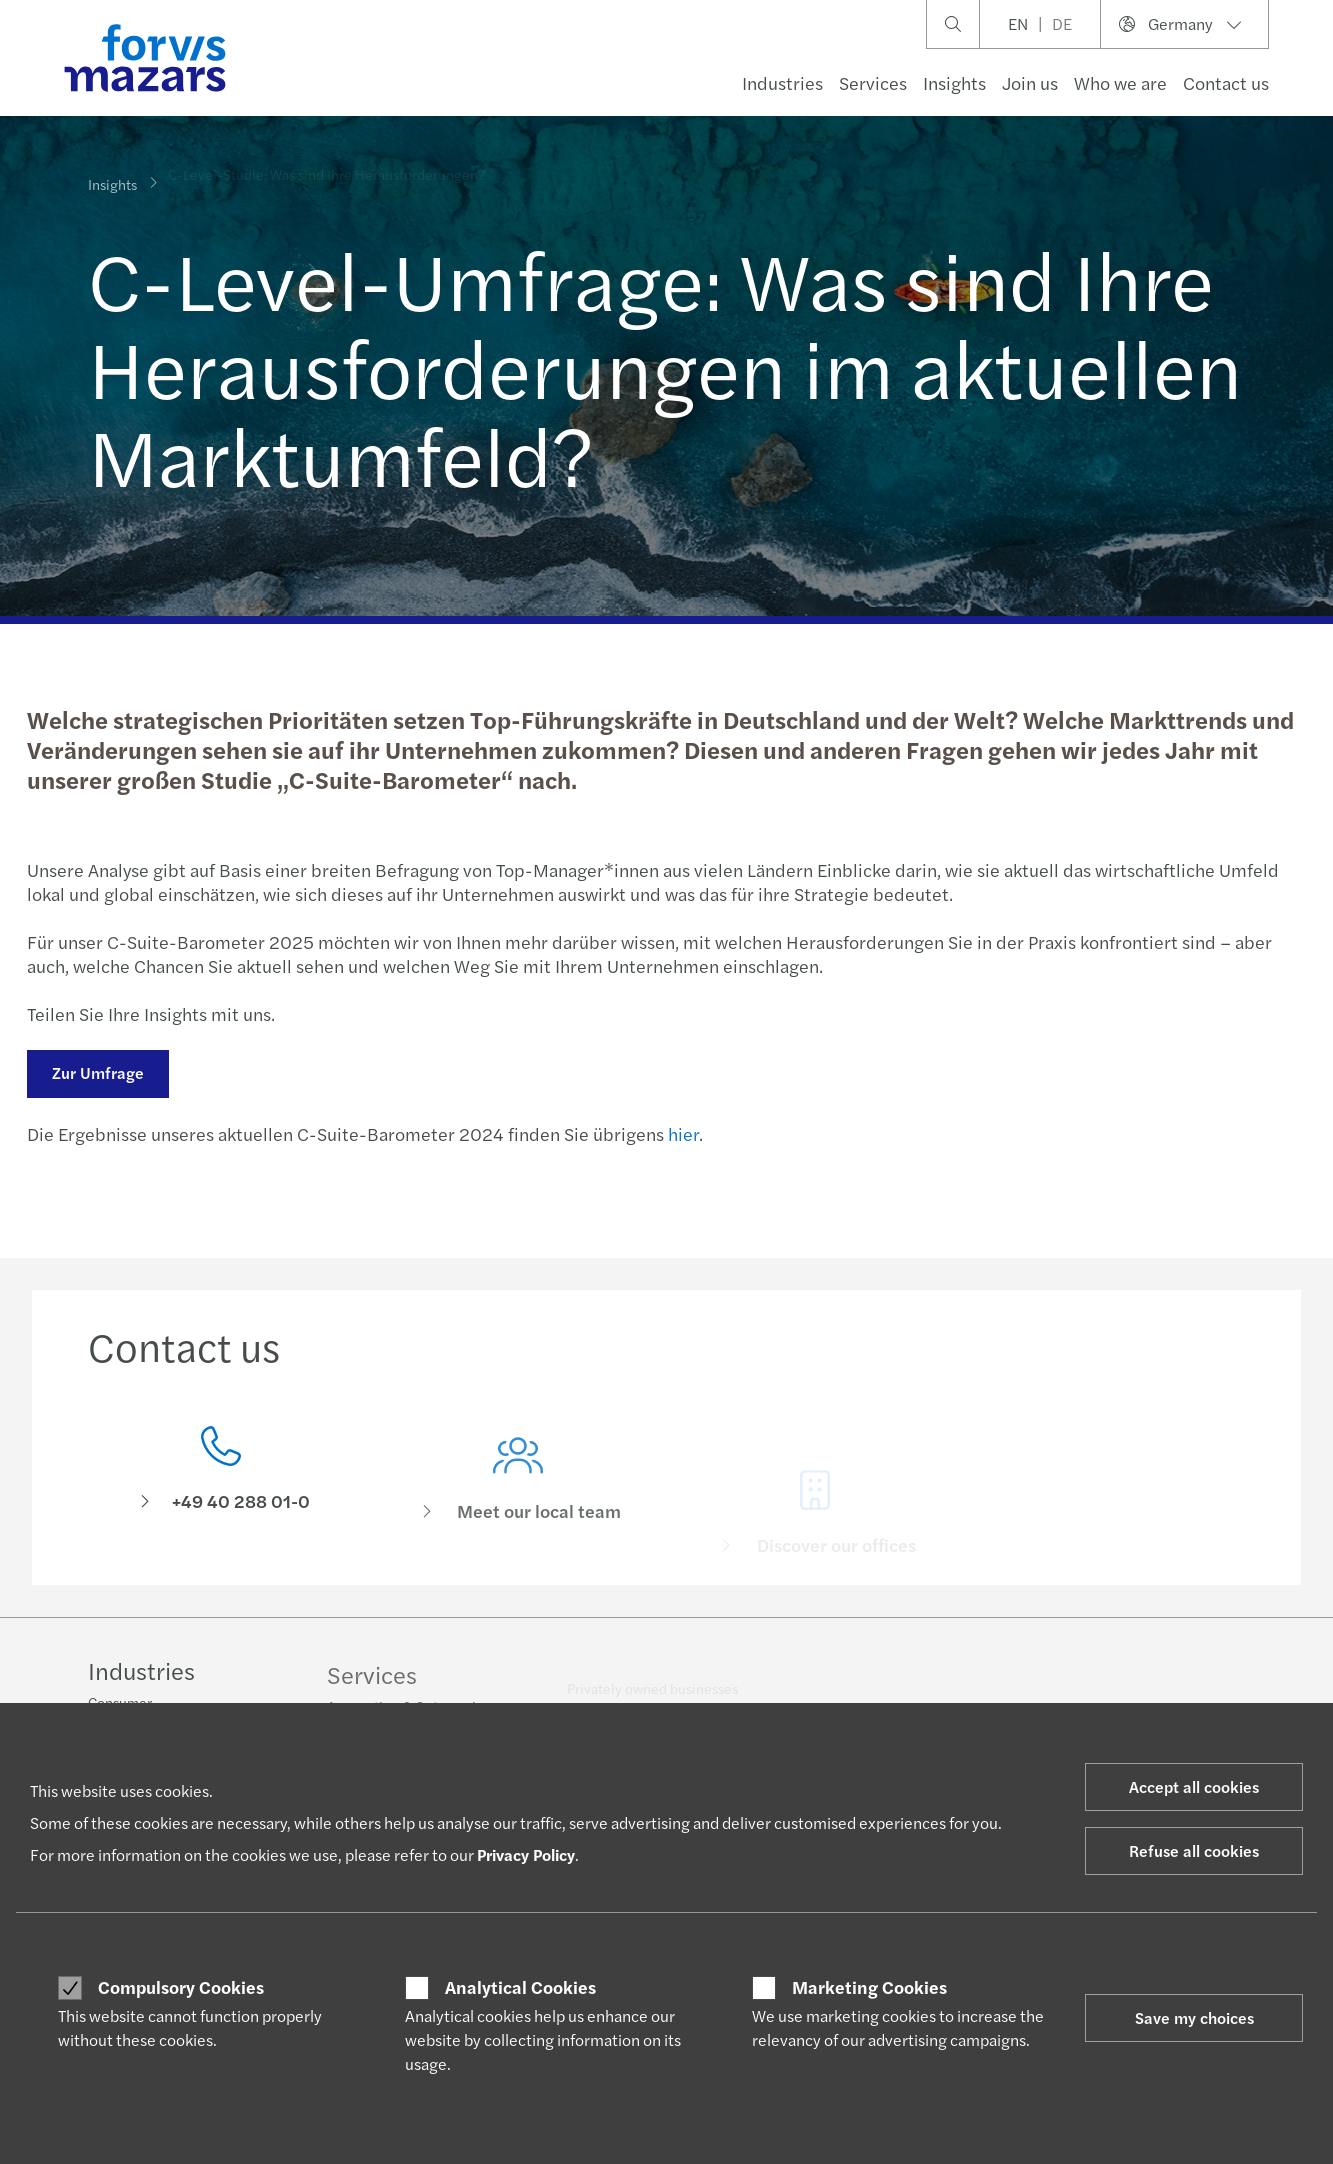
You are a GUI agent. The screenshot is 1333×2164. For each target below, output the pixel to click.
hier (680, 1133)
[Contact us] (221, 1476)
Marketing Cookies (869, 1987)
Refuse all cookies (1194, 1850)
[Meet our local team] (518, 1507)
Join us (1030, 82)
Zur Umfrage (95, 1072)
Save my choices (1194, 2017)
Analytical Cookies (520, 1987)
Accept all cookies (1194, 1786)
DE (1062, 23)
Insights (954, 82)
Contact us (1226, 82)
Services (873, 82)
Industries (782, 82)
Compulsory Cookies (181, 1987)
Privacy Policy (526, 1854)
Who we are (1120, 82)
